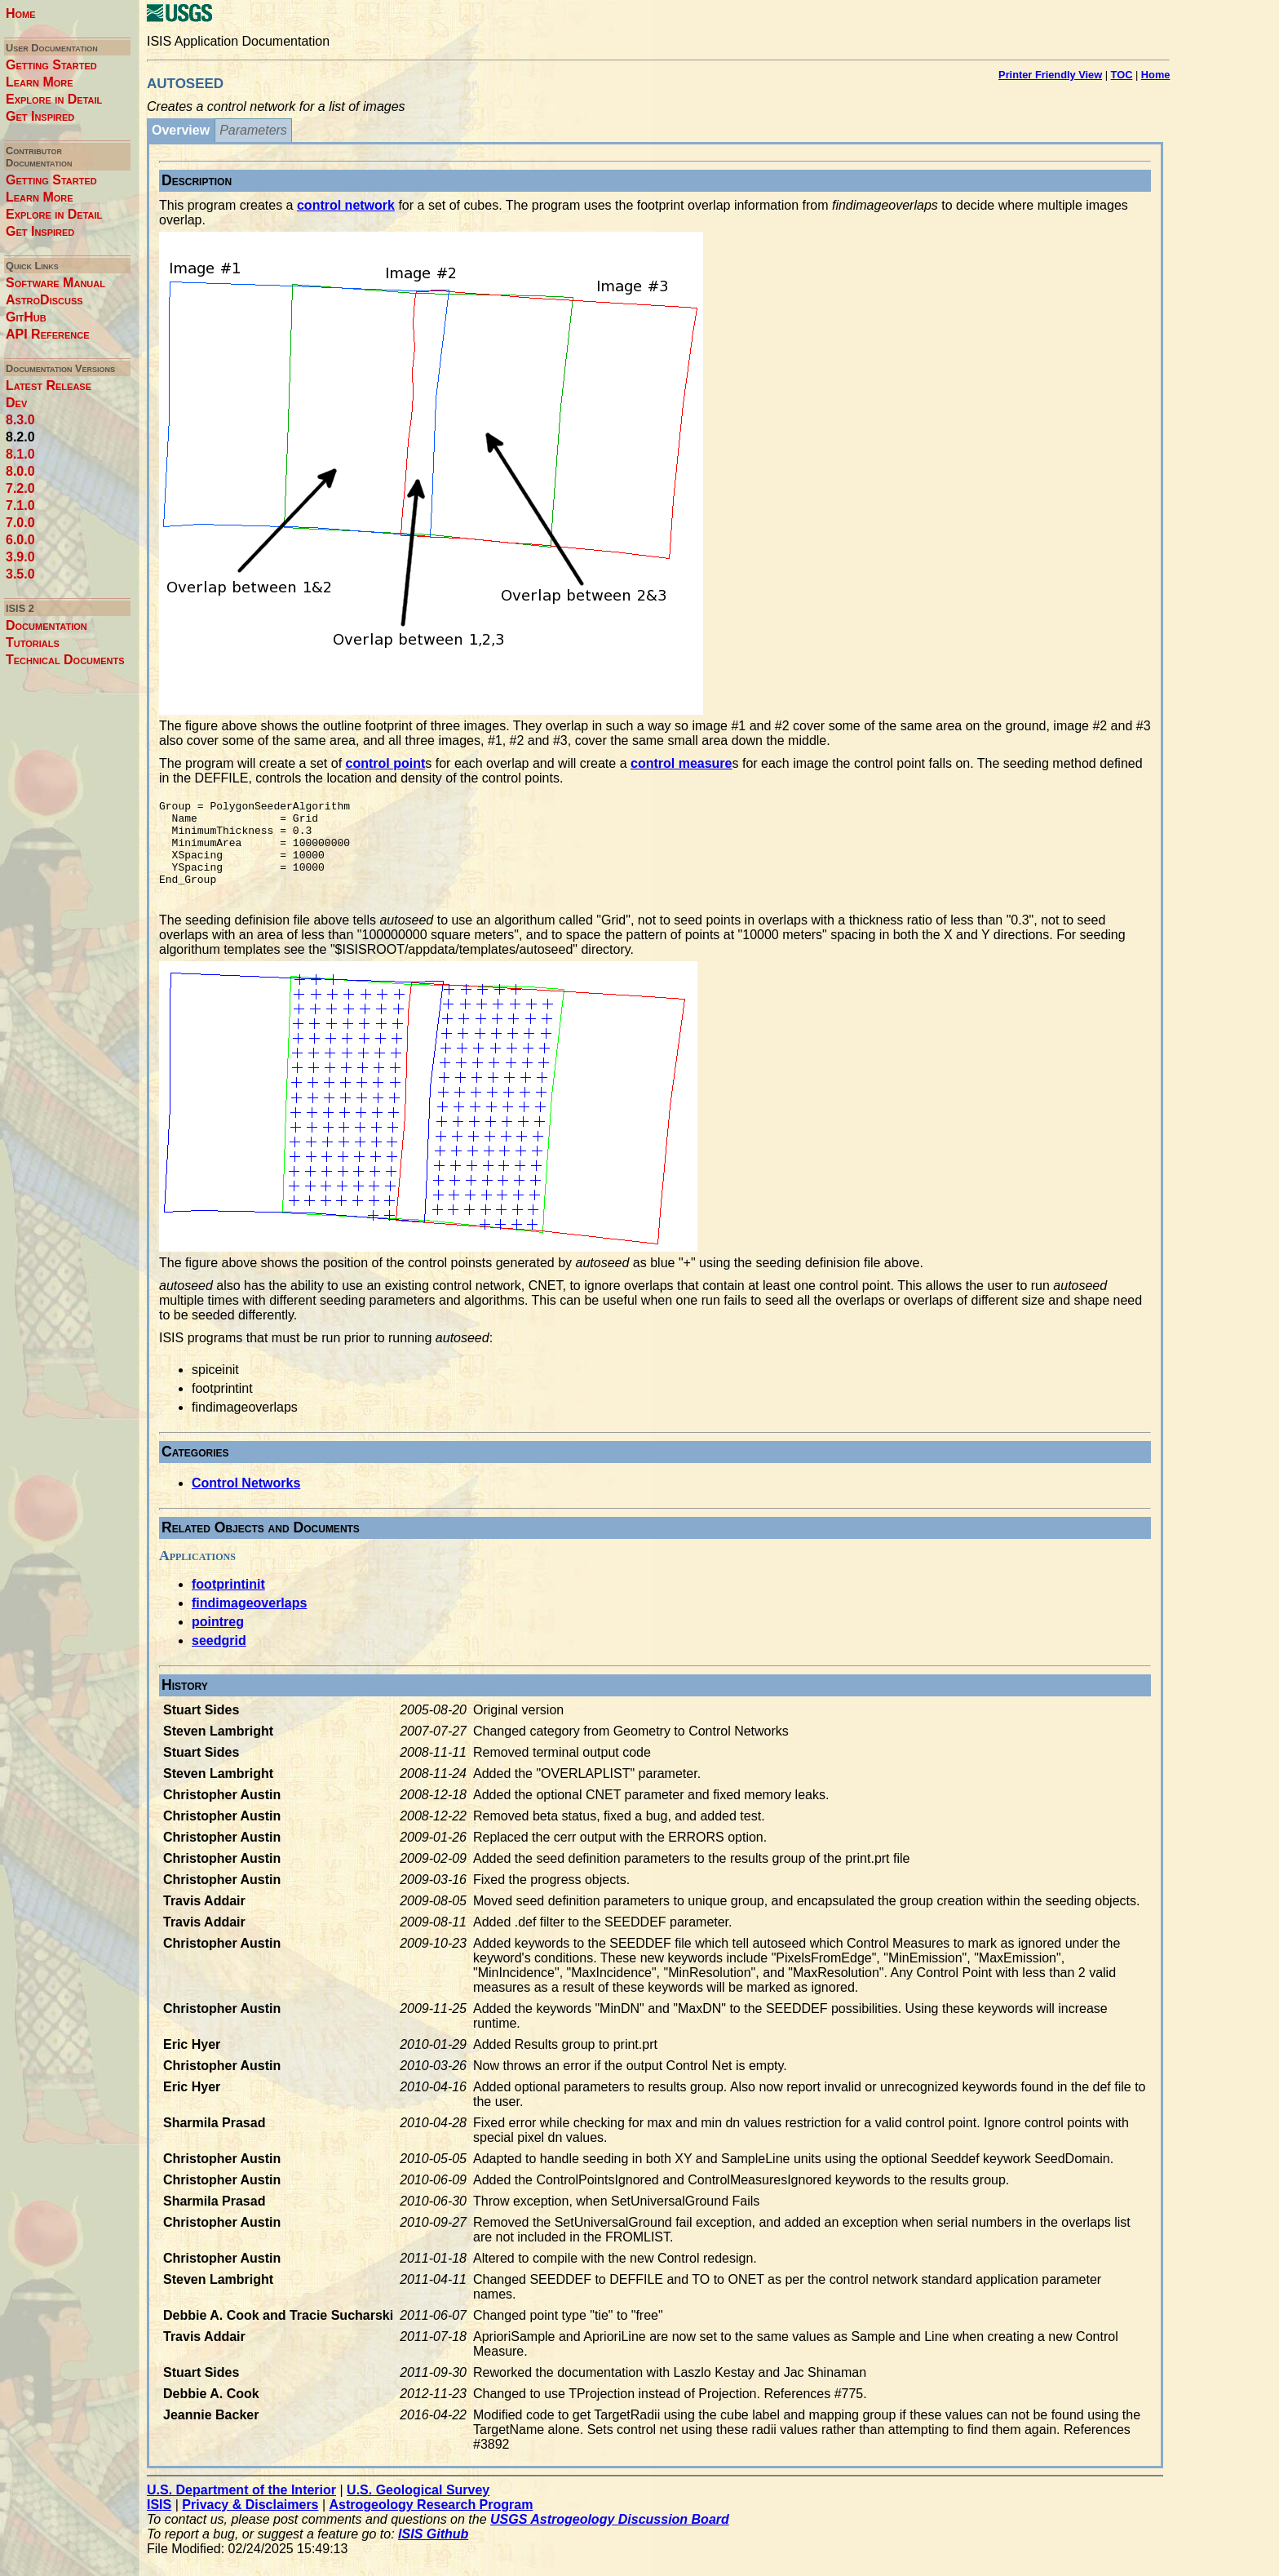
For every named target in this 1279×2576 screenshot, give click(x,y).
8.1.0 (20, 454)
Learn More (39, 82)
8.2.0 (20, 437)
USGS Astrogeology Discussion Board (609, 2539)
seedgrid (219, 1660)
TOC (1122, 75)
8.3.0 (20, 420)
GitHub (26, 317)
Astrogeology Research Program (431, 2524)
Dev (16, 403)
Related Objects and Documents (261, 1547)
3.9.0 (20, 557)
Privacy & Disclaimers (250, 2524)
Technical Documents (65, 660)
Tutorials (33, 643)
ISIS (159, 2524)
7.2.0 (20, 488)
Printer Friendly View (1050, 75)
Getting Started (51, 65)
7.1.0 (20, 505)
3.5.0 (20, 574)
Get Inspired (40, 116)
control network (346, 205)
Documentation (46, 625)
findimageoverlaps (249, 1622)
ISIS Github (433, 2553)
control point (386, 763)
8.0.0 (20, 471)
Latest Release (48, 385)
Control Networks (246, 1503)
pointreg (218, 1641)
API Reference (48, 334)
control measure (681, 763)
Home (21, 13)
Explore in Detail (54, 99)
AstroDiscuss (44, 300)
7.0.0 (20, 523)
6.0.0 (20, 540)
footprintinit (228, 1604)
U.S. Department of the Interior (241, 2509)
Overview (181, 130)
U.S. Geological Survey (418, 2509)
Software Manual (55, 283)
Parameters (253, 130)
